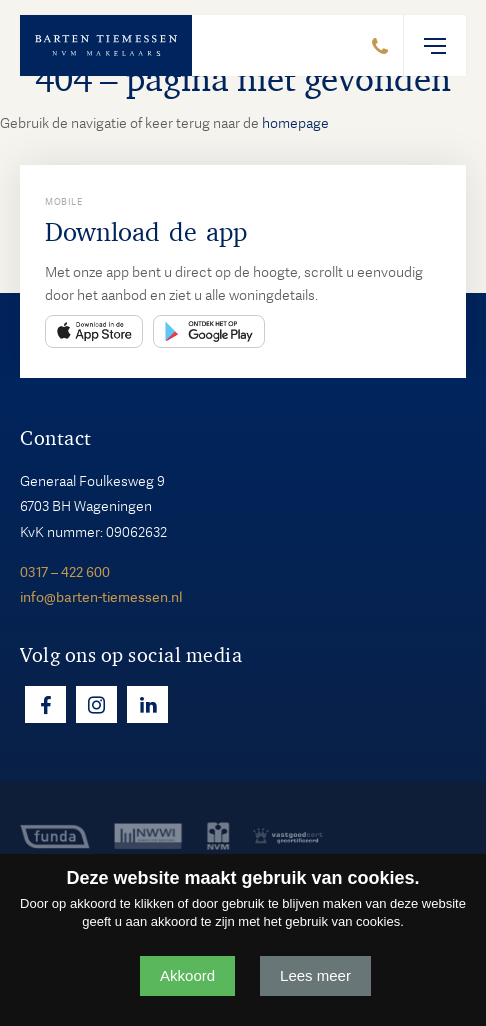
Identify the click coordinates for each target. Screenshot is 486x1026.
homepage (295, 123)
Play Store (209, 331)
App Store (94, 331)
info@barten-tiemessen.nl (101, 597)
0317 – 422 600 (65, 572)
